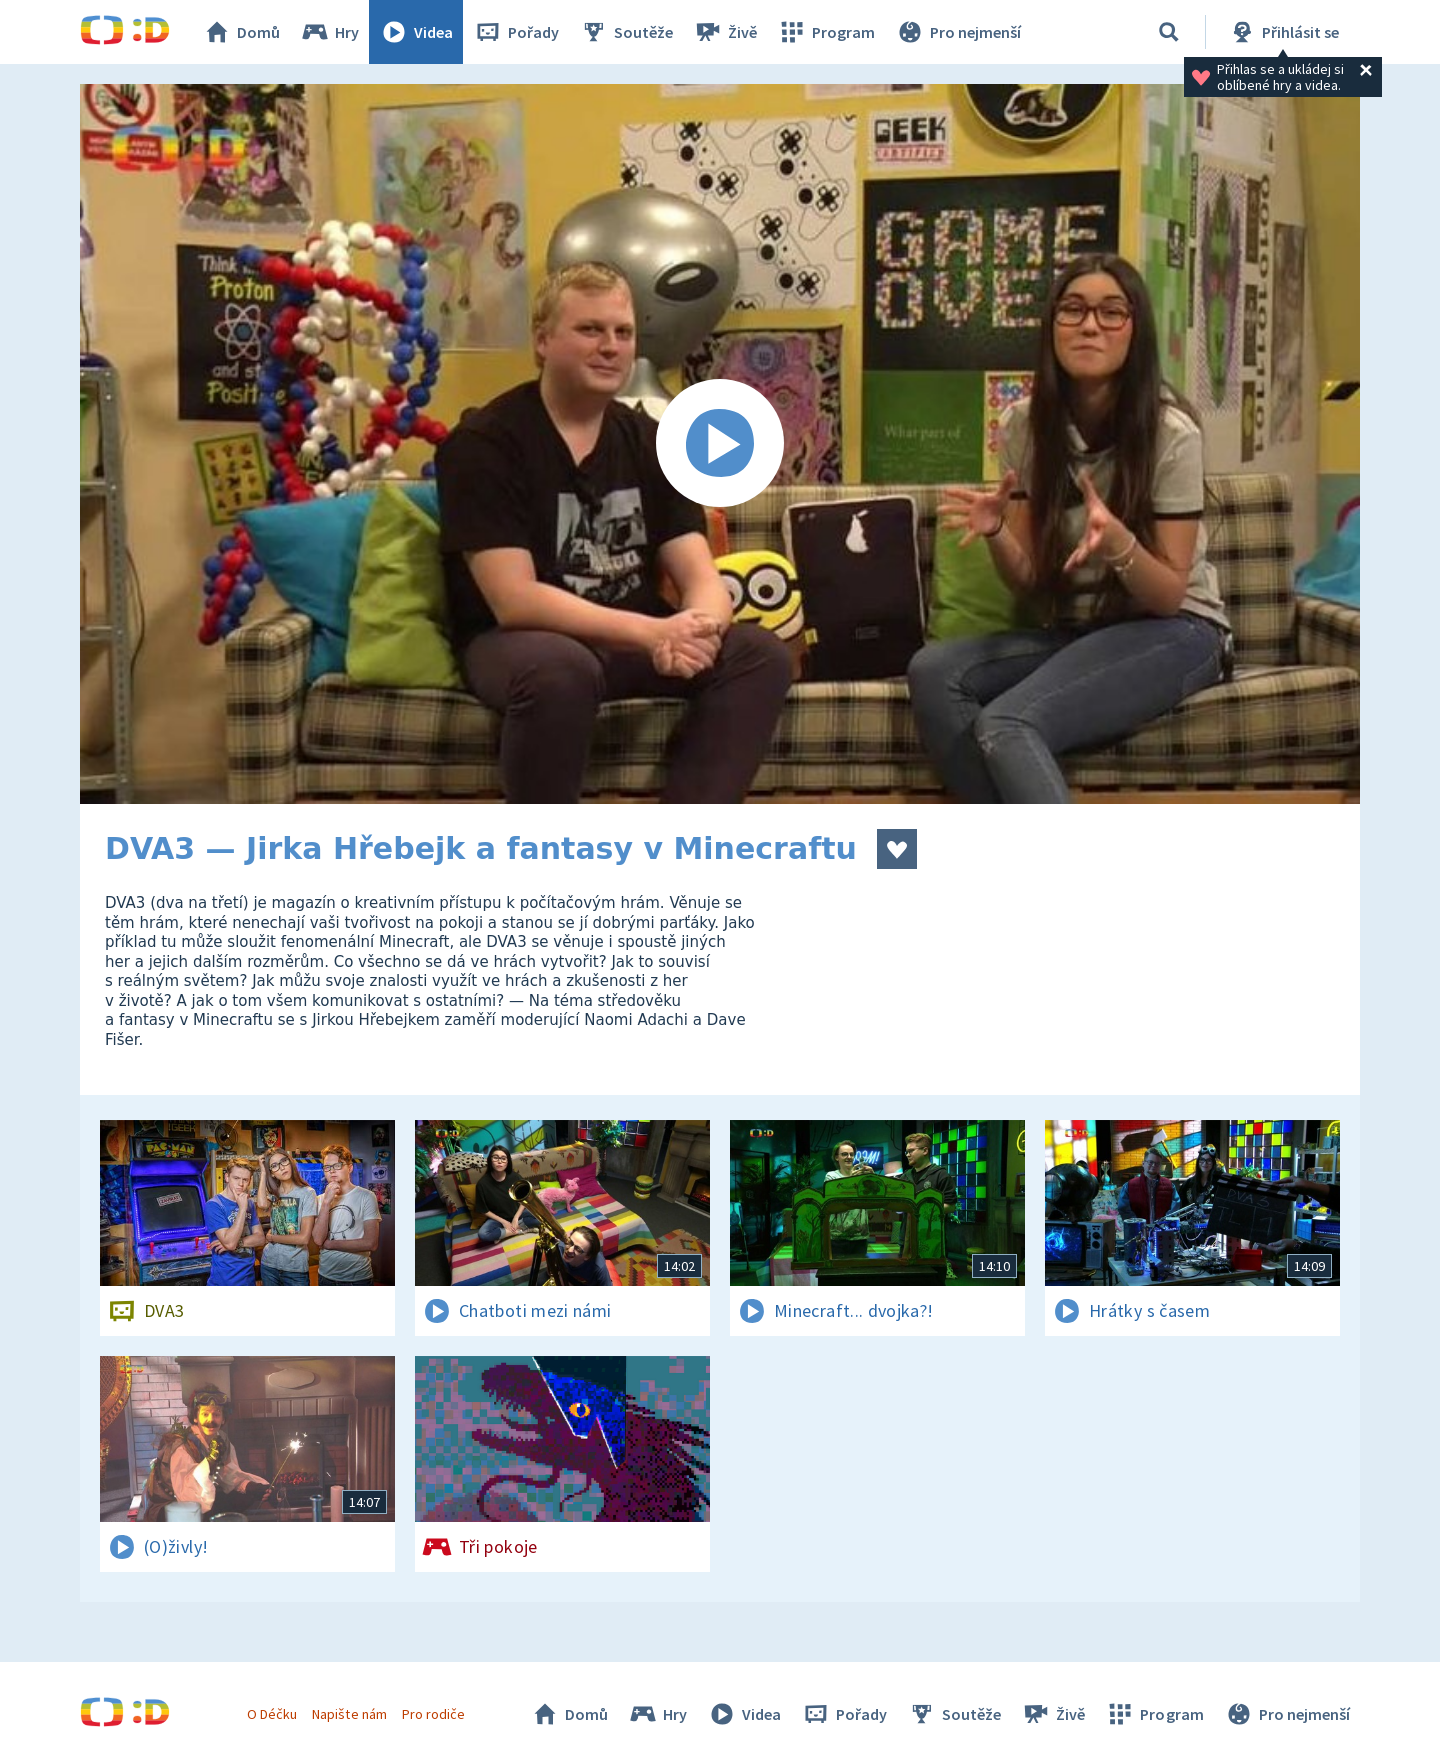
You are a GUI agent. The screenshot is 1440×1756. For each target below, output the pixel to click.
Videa (416, 32)
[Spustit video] (720, 444)
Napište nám (349, 1714)
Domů (241, 32)
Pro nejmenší (958, 32)
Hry (329, 32)
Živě (725, 32)
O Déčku (272, 1714)
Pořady (516, 32)
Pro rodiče (433, 1714)
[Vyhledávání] (1169, 32)
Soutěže (626, 32)
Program (826, 32)
